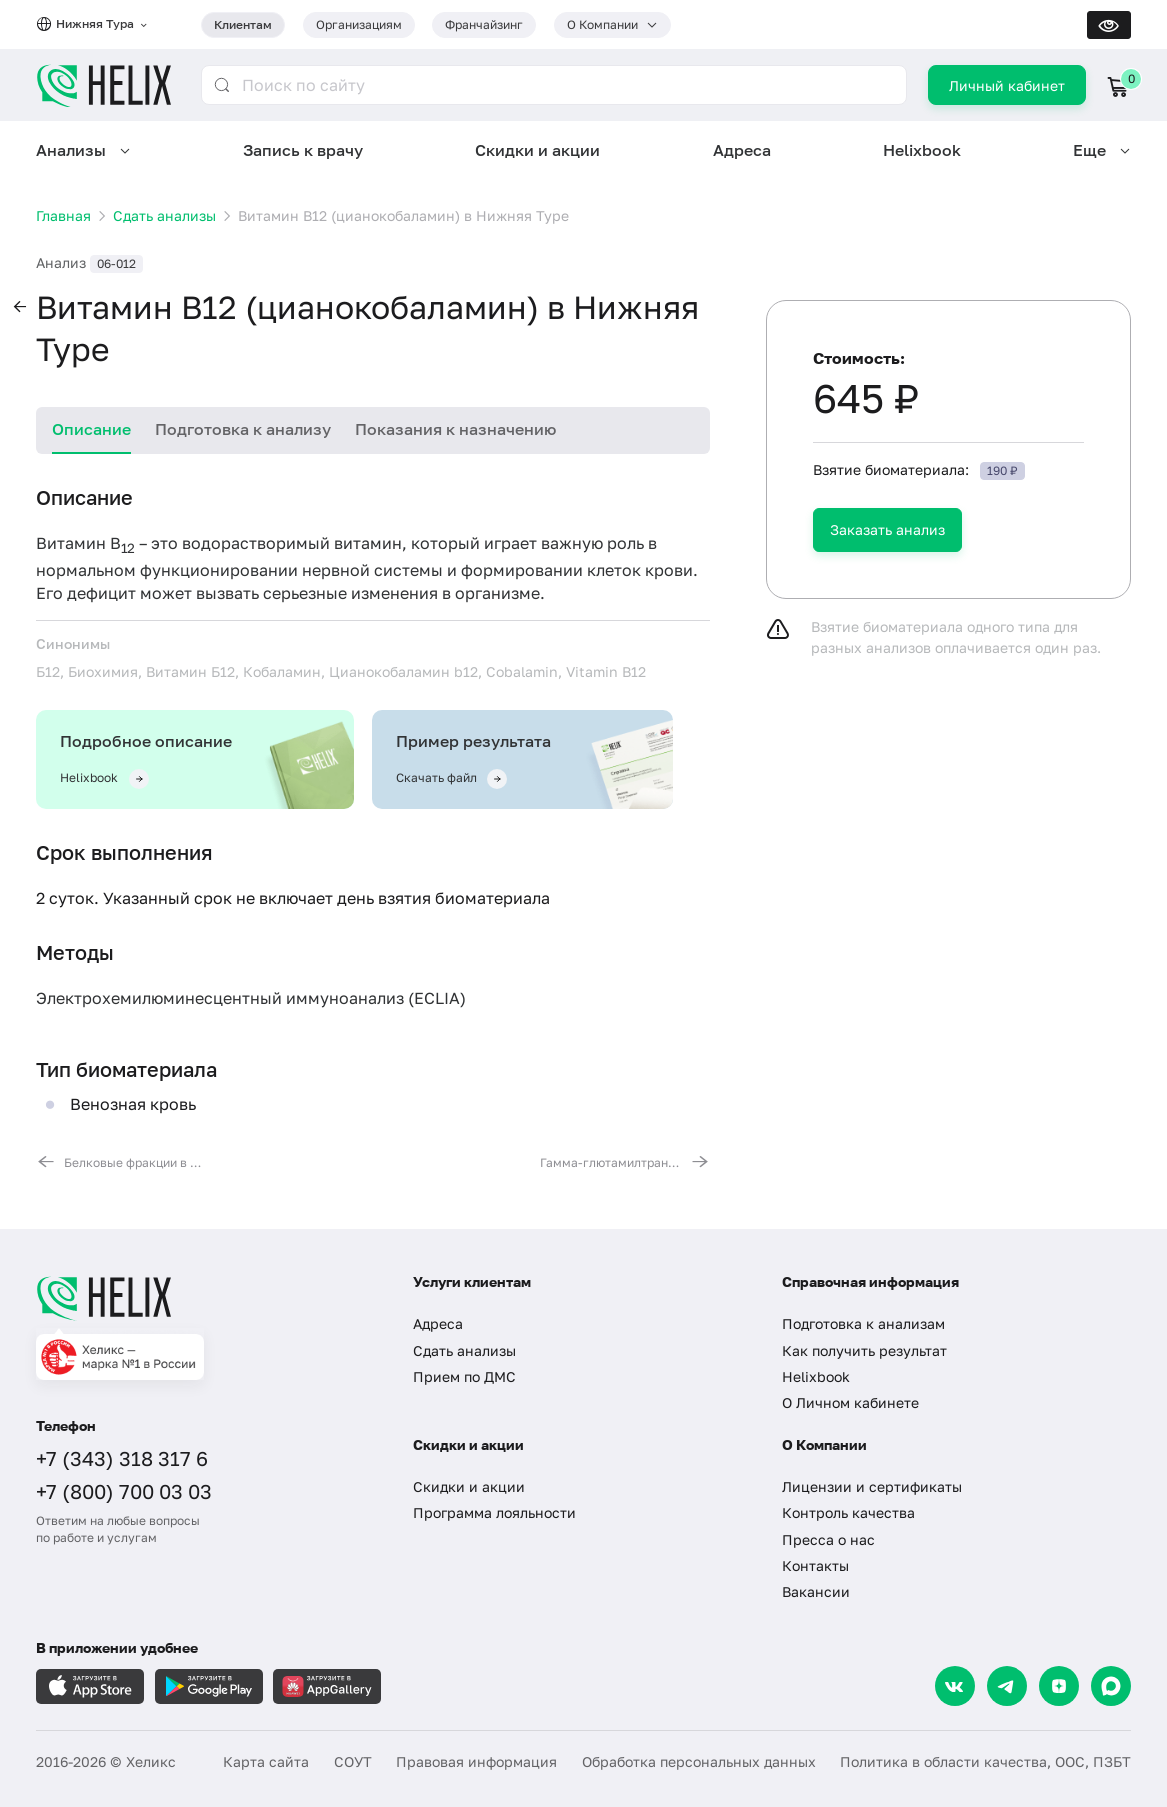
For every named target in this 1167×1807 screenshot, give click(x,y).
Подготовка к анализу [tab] (243, 429)
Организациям (359, 24)
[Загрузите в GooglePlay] (209, 1686)
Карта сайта (266, 1761)
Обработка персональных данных (699, 1761)
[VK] (955, 1686)
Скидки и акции (537, 150)
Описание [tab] (91, 429)
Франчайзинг (484, 24)
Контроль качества (848, 1512)
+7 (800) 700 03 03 (124, 1491)
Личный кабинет (1007, 85)
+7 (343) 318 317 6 (122, 1458)
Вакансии (816, 1591)
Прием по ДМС (464, 1376)
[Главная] (207, 1298)
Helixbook (922, 150)
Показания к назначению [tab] (455, 429)
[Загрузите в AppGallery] (327, 1686)
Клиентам (243, 24)
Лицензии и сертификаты (872, 1486)
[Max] (1111, 1686)
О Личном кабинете (850, 1402)
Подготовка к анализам (863, 1323)
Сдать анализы (464, 1350)
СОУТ (353, 1761)
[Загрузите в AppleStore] (90, 1686)
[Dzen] (1059, 1686)
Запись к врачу (303, 150)
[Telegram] (1007, 1686)
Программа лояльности (494, 1512)
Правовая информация (476, 1761)
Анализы (71, 150)
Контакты (815, 1565)
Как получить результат (864, 1350)
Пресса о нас (828, 1539)
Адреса (742, 150)
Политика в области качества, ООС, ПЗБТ (985, 1761)
